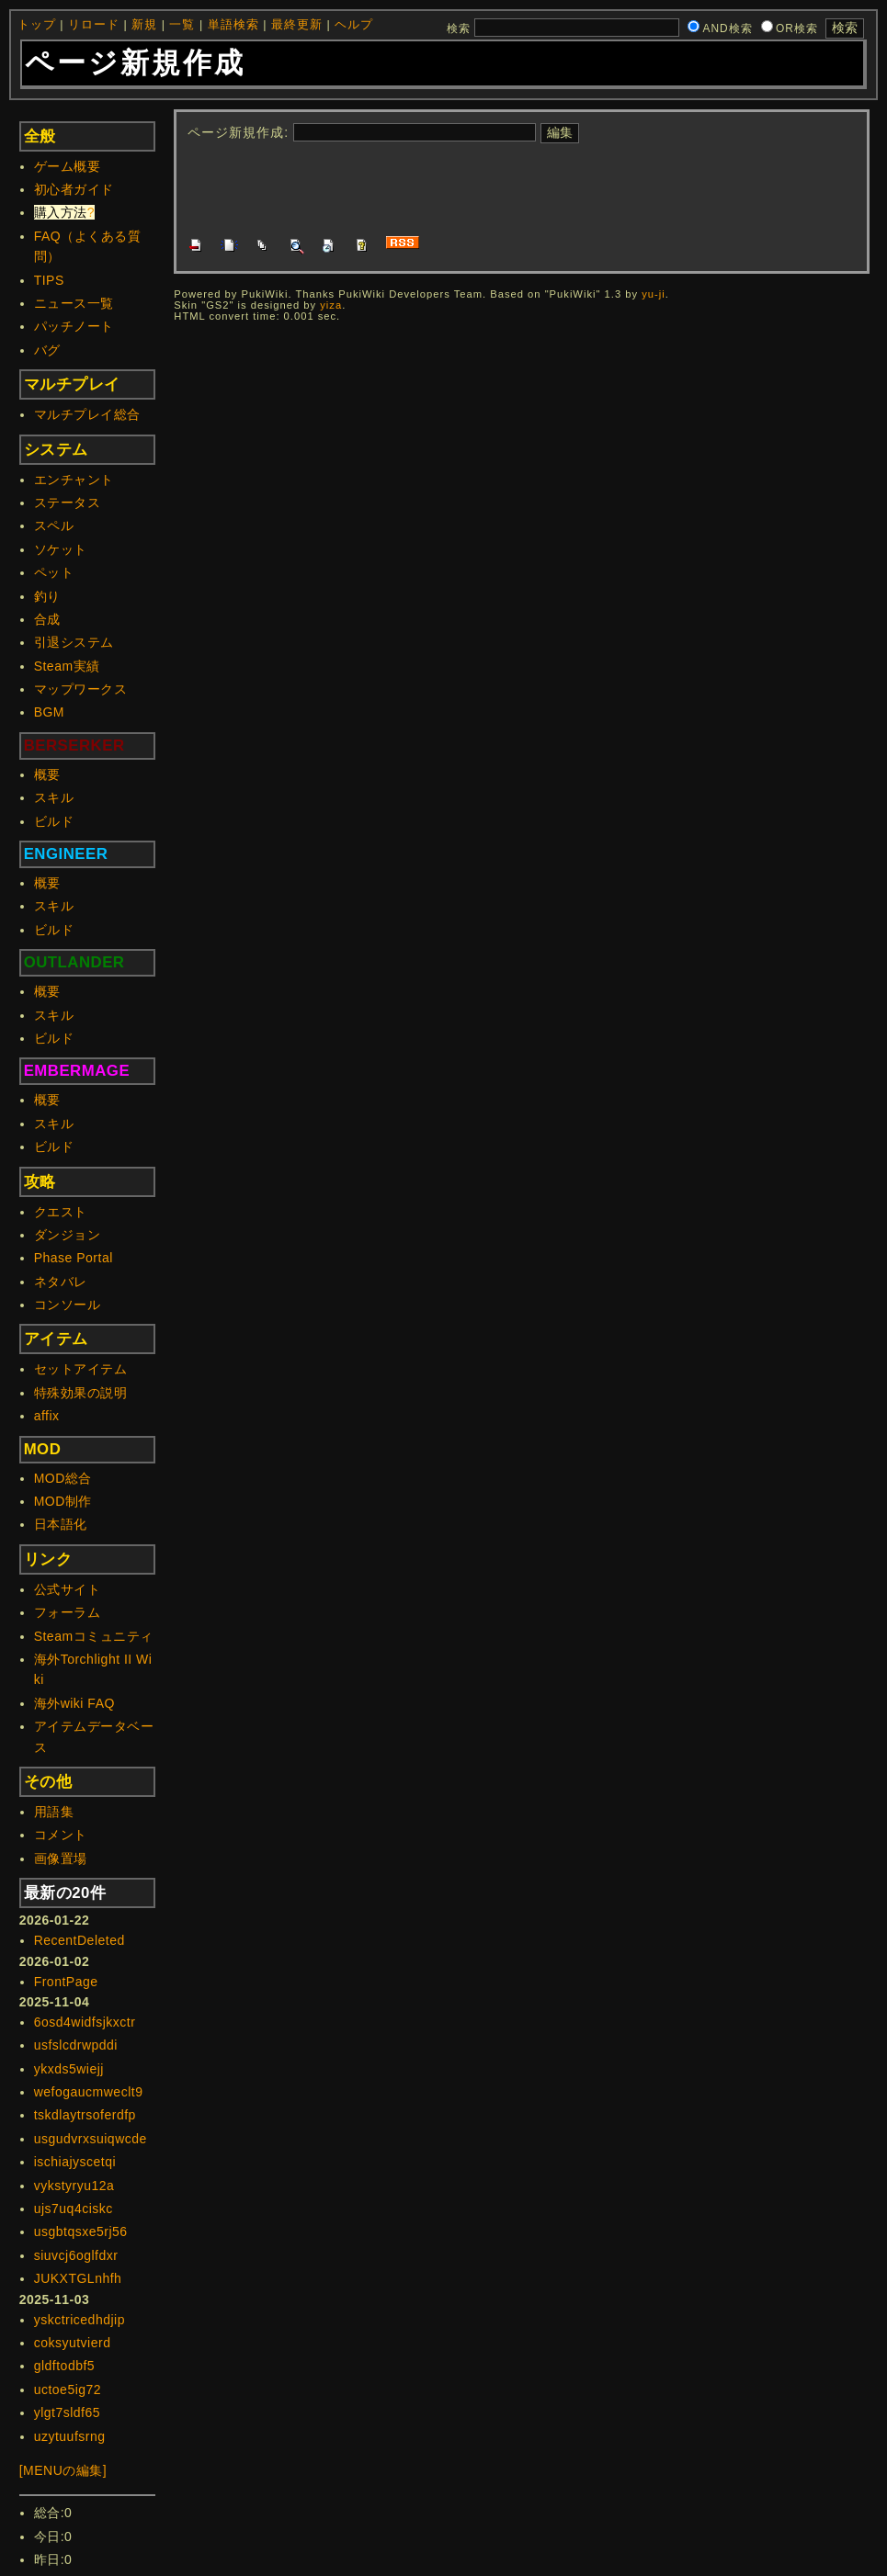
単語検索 (233, 24)
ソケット (60, 549)
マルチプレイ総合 (87, 414)
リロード (93, 24)
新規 (144, 24)
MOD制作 (63, 1501)
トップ (36, 24)
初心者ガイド (74, 189)
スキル (54, 797)
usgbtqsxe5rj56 (81, 2231)
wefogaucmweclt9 (88, 2092)
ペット (54, 572)
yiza (331, 305)
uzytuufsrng (70, 2436)
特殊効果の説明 (81, 1392)
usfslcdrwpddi (76, 2045)
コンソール (67, 1304)
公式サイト (67, 1589)
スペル (54, 525)
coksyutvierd (72, 2342)
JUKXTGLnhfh (78, 2278)
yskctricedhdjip (79, 2319)
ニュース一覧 (74, 303)
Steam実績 (67, 666)
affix (47, 1415)
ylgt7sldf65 (67, 2412)
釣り (47, 596)
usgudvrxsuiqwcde (90, 2138)
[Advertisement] (522, 187)
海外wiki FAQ (74, 1703)
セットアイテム (81, 1368)
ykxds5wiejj (69, 2069)
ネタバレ (60, 1281)
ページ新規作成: (238, 132)
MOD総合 (63, 1478)
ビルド (54, 821)
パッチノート (74, 326)
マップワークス (81, 689)
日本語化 (60, 1524)
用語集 (54, 1811)
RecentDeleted (79, 1940)
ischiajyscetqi (75, 2161)
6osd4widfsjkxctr (85, 2022)
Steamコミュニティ (94, 1636)
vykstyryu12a (74, 2185)
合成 (47, 619)
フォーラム (67, 1612)
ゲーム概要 (67, 166)
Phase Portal (73, 1257)
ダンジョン (67, 1234)
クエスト (60, 1211)
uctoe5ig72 (68, 2389)
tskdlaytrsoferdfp (85, 2114)
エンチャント (74, 479)
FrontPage (66, 1981)
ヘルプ (354, 24)
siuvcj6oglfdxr (76, 2255)
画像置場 (60, 1858)
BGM (49, 712)
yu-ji (653, 293)
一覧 (182, 24)
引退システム (74, 642)
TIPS (49, 280)
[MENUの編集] (63, 2470)
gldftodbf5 (65, 2365)
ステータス (67, 502)
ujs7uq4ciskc (73, 2208)
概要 (47, 774)
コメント (60, 1834)
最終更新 (297, 24)
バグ (47, 350)
